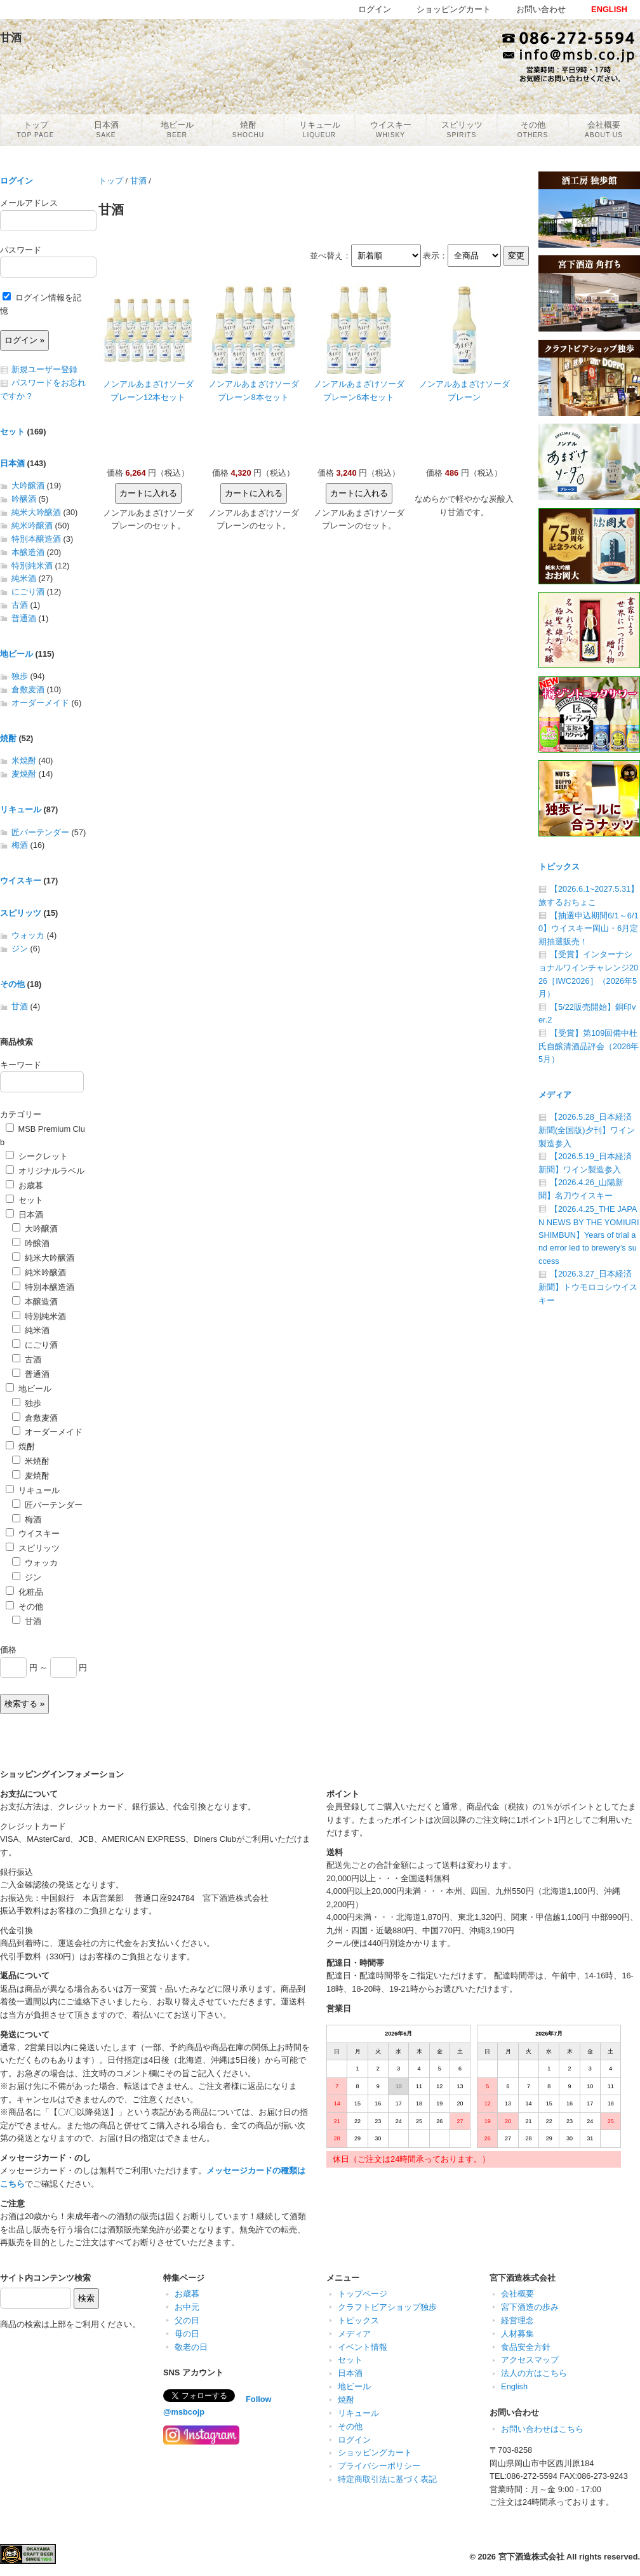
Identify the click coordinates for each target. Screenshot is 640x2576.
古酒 (19, 605)
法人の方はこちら (534, 2373)
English (514, 2386)
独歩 (19, 676)
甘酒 (138, 180)
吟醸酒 (23, 499)
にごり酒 (27, 591)
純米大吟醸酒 (36, 512)
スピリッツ (20, 913)
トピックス (559, 866)
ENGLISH (609, 9)
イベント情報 (362, 2347)
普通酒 (23, 618)
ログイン (16, 180)
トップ (110, 180)
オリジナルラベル (45, 1171)
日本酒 (12, 463)
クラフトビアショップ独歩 (387, 2307)
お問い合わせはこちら (542, 2429)
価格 (8, 1649)
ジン (19, 948)
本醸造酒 (27, 552)
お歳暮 (24, 1185)
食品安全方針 (525, 2347)
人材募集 (517, 2333)
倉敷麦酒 (27, 689)
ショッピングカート (375, 2452)
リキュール (20, 809)
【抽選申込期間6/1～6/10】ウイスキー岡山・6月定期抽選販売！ (588, 928)
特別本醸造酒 (36, 539)
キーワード (20, 1065)
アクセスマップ (530, 2360)
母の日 (187, 2333)
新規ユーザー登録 (44, 369)
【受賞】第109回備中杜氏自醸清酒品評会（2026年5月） (588, 1046)
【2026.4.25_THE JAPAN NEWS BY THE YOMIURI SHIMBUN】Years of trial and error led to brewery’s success (588, 1235)
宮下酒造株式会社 (531, 2556)
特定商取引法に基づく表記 (387, 2479)
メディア (554, 1094)
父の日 (187, 2320)
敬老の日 (191, 2347)
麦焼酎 (23, 774)
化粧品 (24, 1592)
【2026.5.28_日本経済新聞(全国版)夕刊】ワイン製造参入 (586, 1130)
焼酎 (8, 738)
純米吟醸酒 (32, 525)
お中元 (187, 2307)
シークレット (37, 1156)
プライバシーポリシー (379, 2466)
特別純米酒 (32, 565)
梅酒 (19, 845)
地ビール (16, 654)
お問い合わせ (541, 9)
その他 (12, 984)
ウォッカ (27, 935)
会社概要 (517, 2293)
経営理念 (517, 2320)
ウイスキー (20, 880)
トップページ (362, 2293)
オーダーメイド (40, 703)
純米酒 (23, 578)
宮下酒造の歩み (530, 2307)
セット (12, 431)
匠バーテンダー (40, 832)
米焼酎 (23, 760)
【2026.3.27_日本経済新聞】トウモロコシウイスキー (587, 1287)
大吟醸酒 (27, 485)
